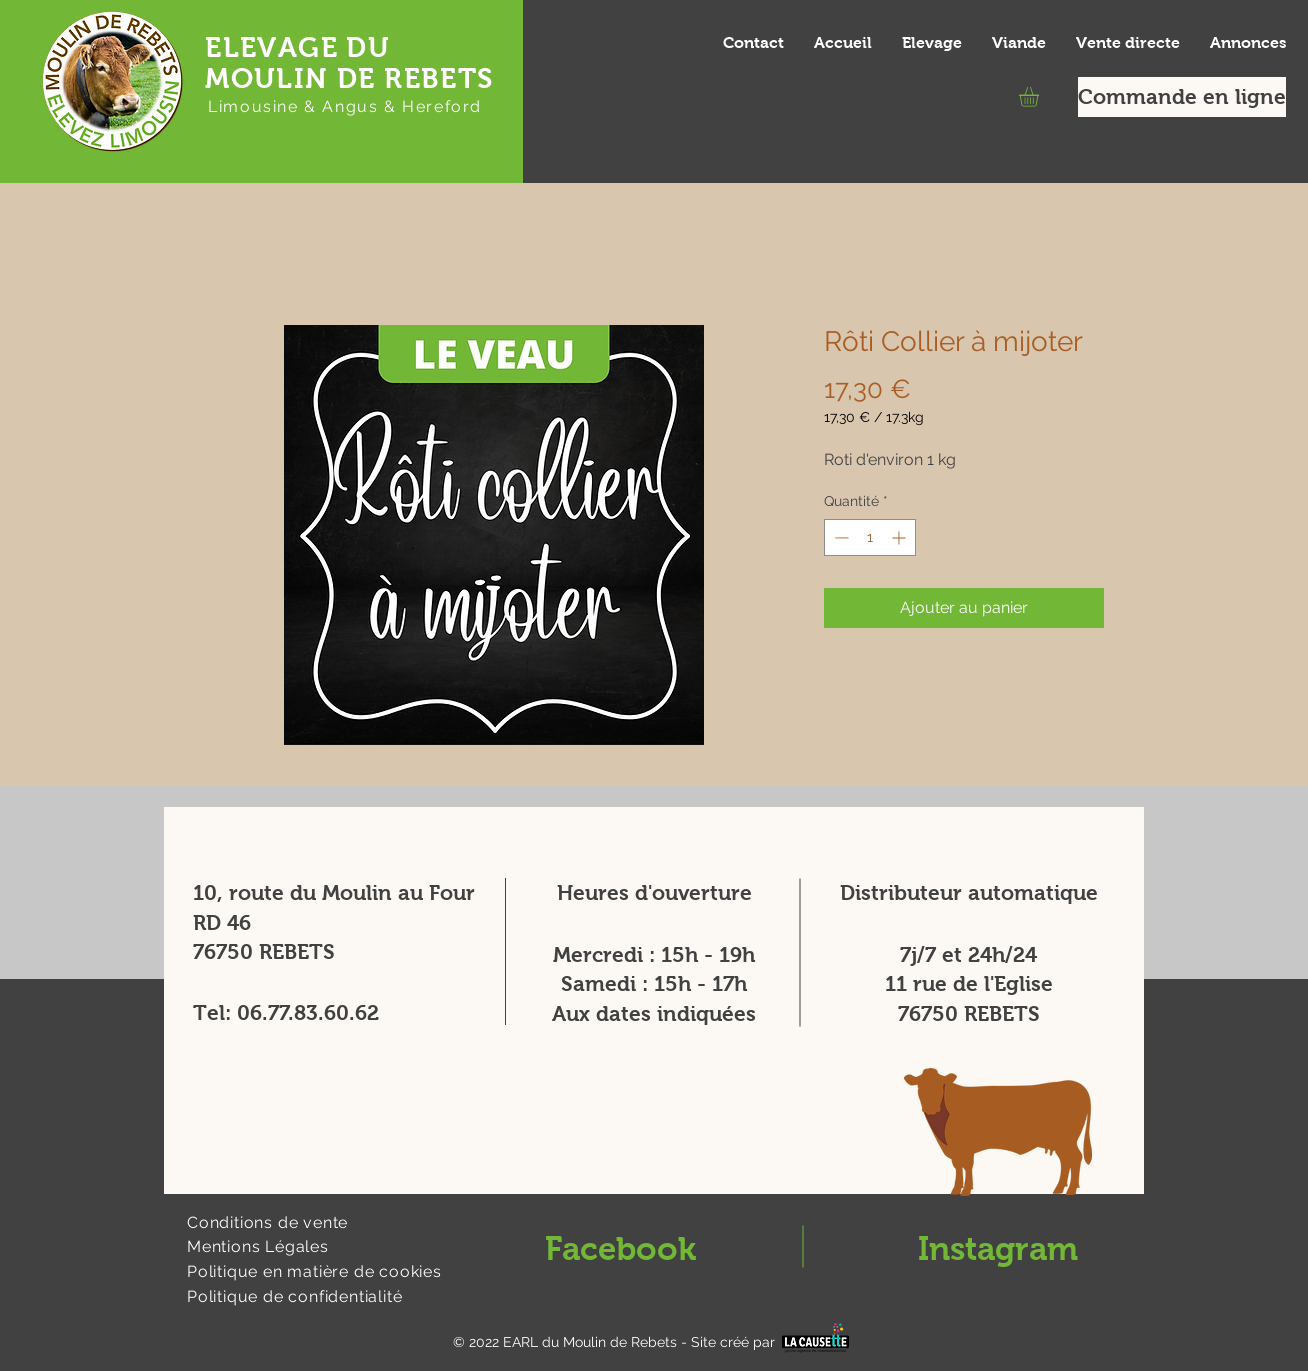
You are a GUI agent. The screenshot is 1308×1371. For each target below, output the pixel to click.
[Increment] (900, 537)
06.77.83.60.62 (308, 1012)
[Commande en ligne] (1182, 97)
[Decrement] (839, 537)
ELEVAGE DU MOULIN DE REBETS (349, 63)
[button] (1040, 97)
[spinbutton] (870, 537)
